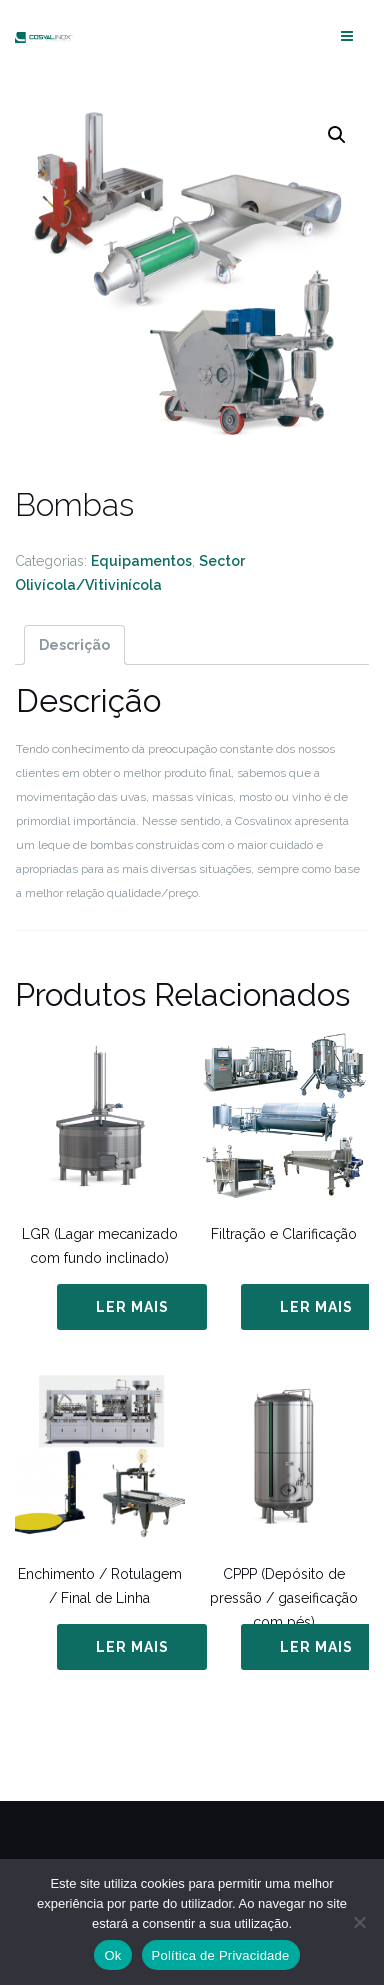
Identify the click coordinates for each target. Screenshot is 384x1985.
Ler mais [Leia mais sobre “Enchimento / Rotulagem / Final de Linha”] (132, 1647)
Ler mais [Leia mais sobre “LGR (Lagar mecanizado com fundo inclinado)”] (132, 1307)
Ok (112, 1955)
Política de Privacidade (221, 1955)
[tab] (74, 645)
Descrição (74, 645)
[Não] (359, 1922)
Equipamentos (141, 561)
